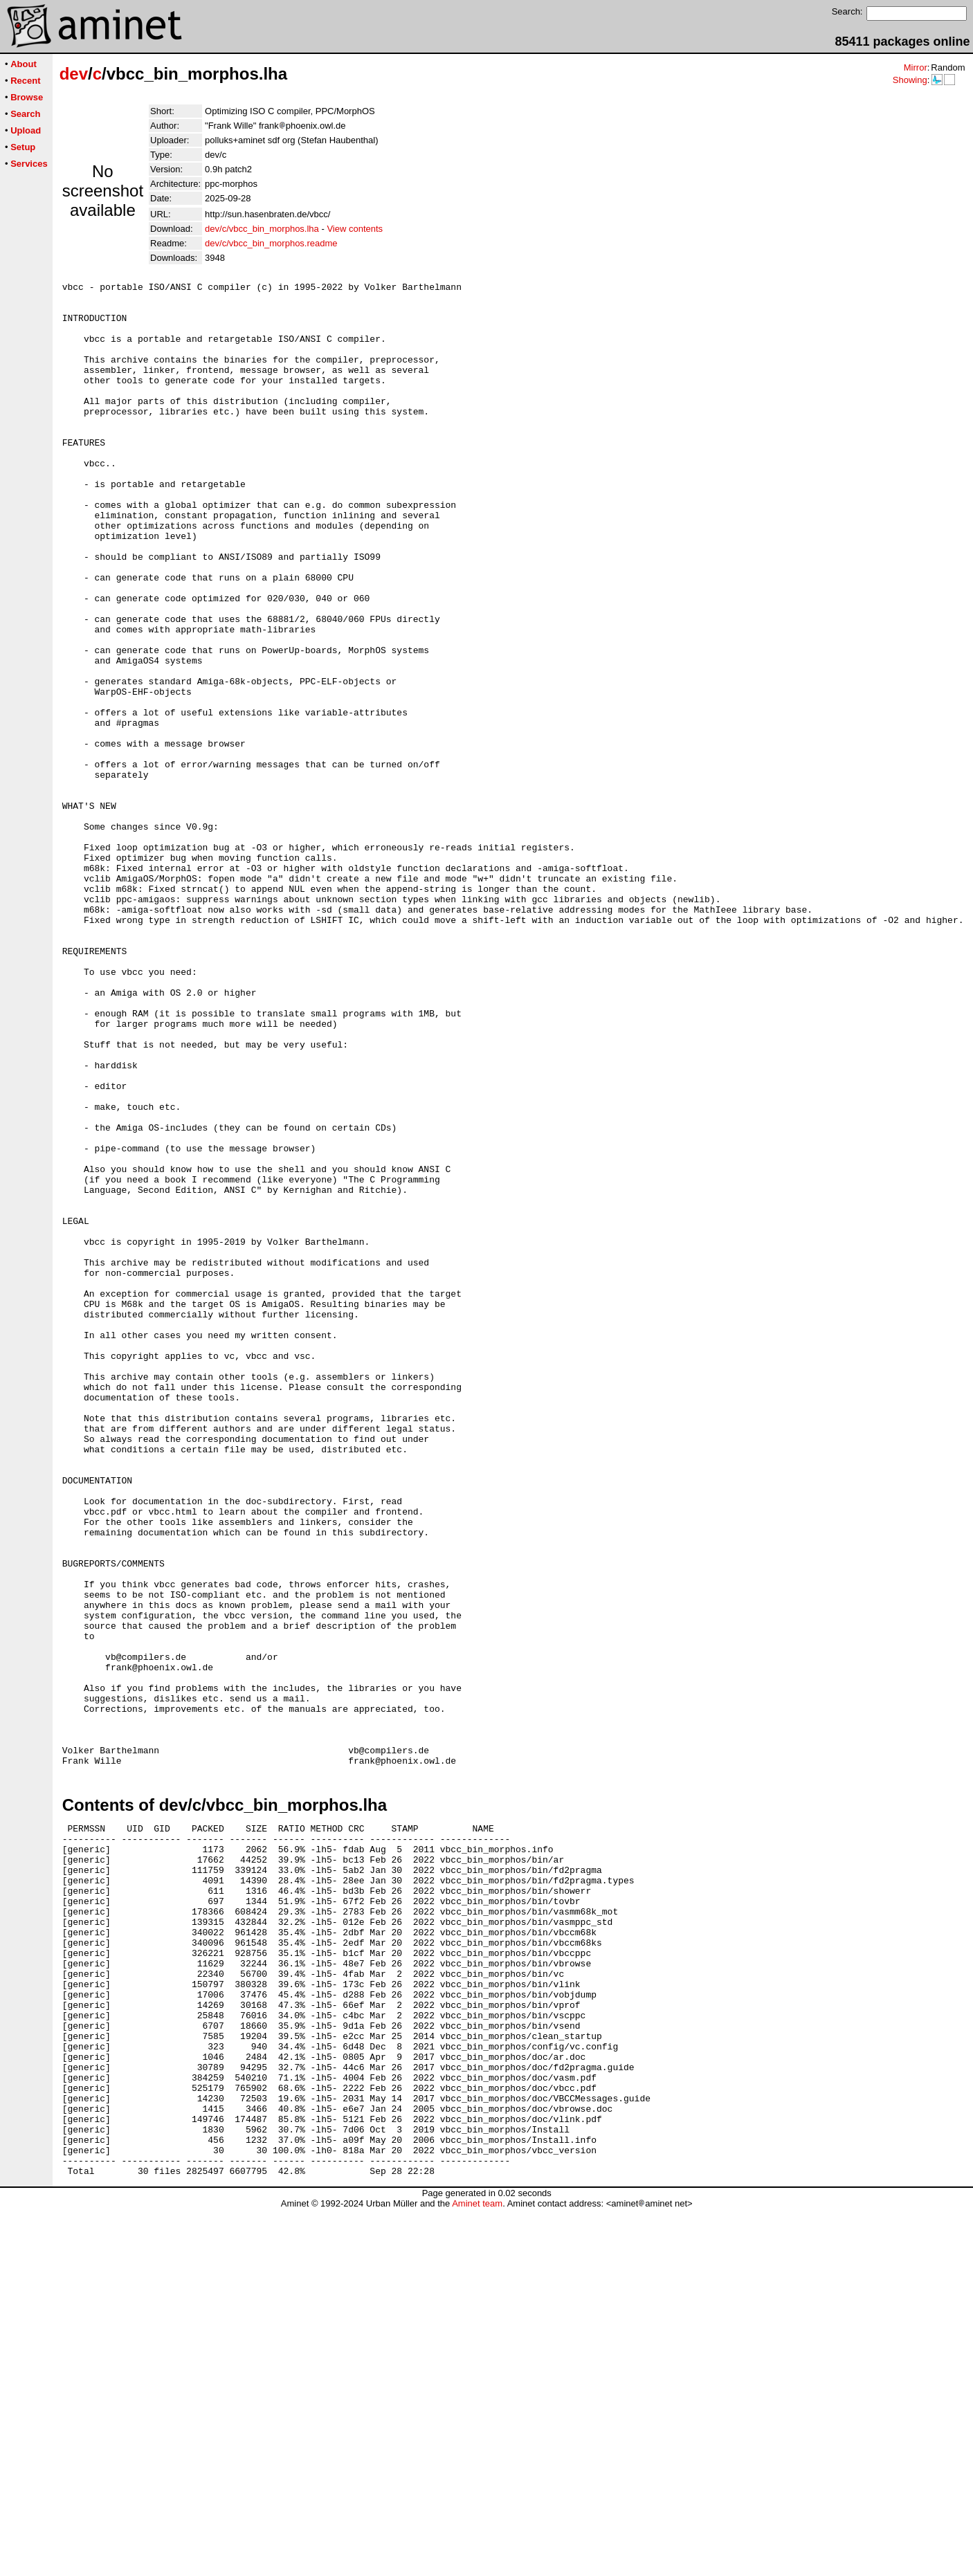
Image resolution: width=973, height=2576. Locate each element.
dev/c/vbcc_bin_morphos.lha (262, 228)
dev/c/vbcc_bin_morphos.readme (271, 243)
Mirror (915, 67)
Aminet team (477, 2571)
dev (74, 73)
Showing (910, 80)
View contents (355, 228)
